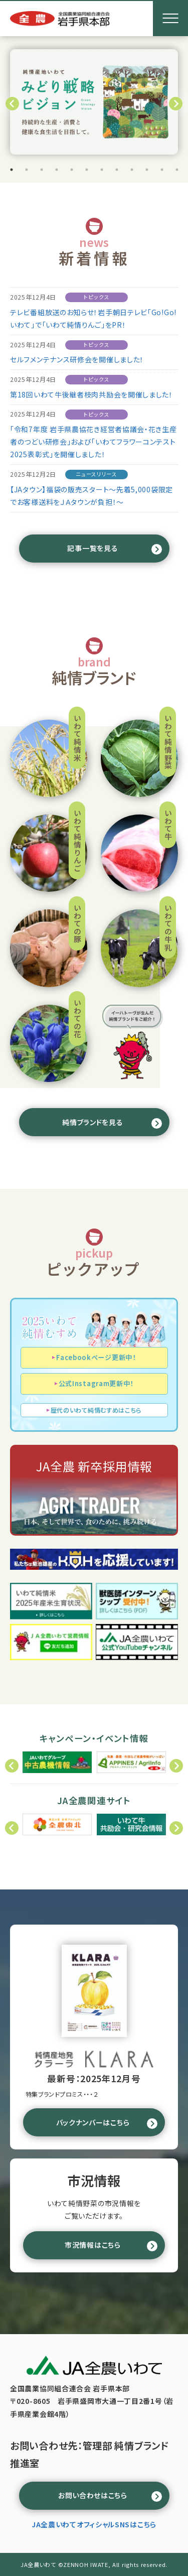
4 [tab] (57, 170)
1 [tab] (12, 170)
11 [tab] (162, 170)
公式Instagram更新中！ (96, 1383)
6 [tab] (87, 170)
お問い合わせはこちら (92, 2495)
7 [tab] (102, 170)
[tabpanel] (94, 102)
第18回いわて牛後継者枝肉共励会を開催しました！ (91, 394)
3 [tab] (42, 170)
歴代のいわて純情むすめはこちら (96, 1410)
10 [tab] (147, 170)
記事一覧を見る (92, 548)
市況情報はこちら (93, 2245)
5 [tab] (72, 170)
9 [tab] (132, 170)
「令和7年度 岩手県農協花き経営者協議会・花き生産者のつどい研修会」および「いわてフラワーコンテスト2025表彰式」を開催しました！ (93, 441)
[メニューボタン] (170, 18)
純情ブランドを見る (92, 1122)
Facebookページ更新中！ (96, 1357)
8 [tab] (117, 170)
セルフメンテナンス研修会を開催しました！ (77, 359)
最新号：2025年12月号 (93, 2078)
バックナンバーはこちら (93, 2122)
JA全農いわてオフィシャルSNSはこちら (94, 2524)
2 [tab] (27, 170)
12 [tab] (177, 170)
